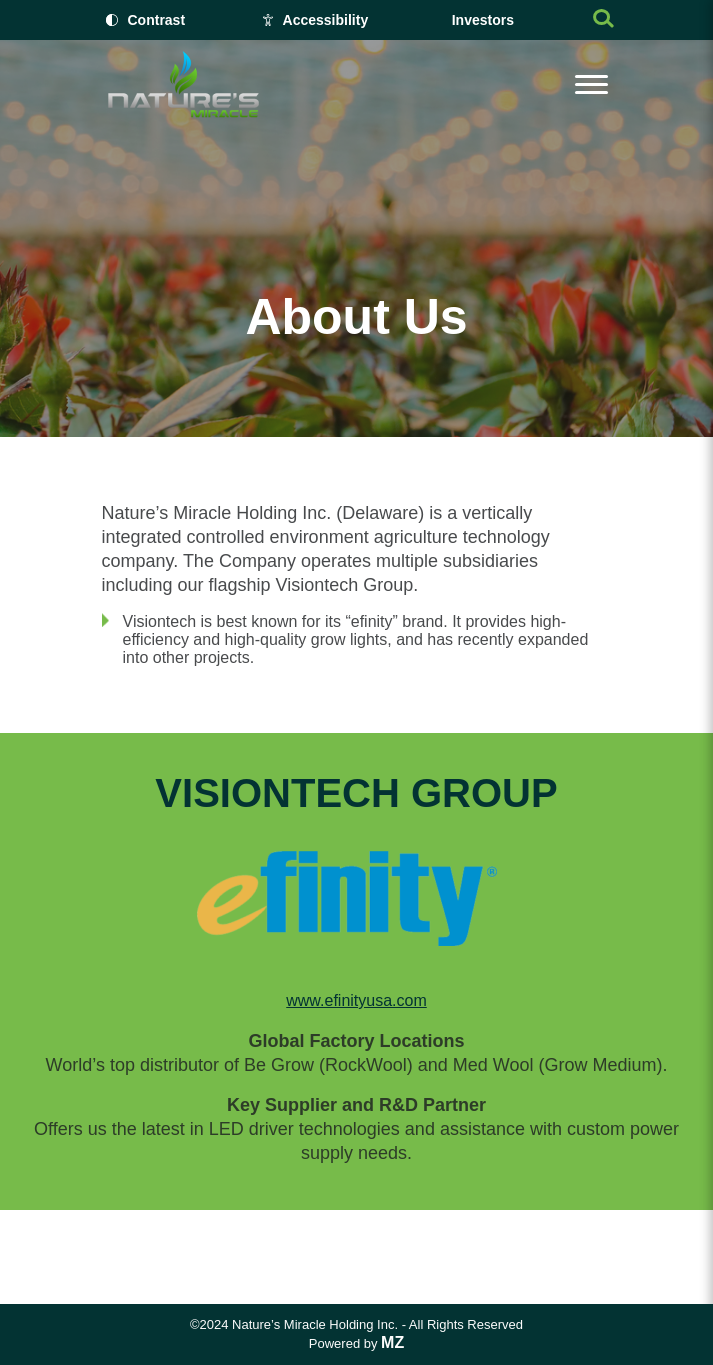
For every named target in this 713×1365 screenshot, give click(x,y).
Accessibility (326, 20)
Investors (483, 20)
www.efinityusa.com (356, 1000)
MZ (392, 1342)
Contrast (157, 20)
